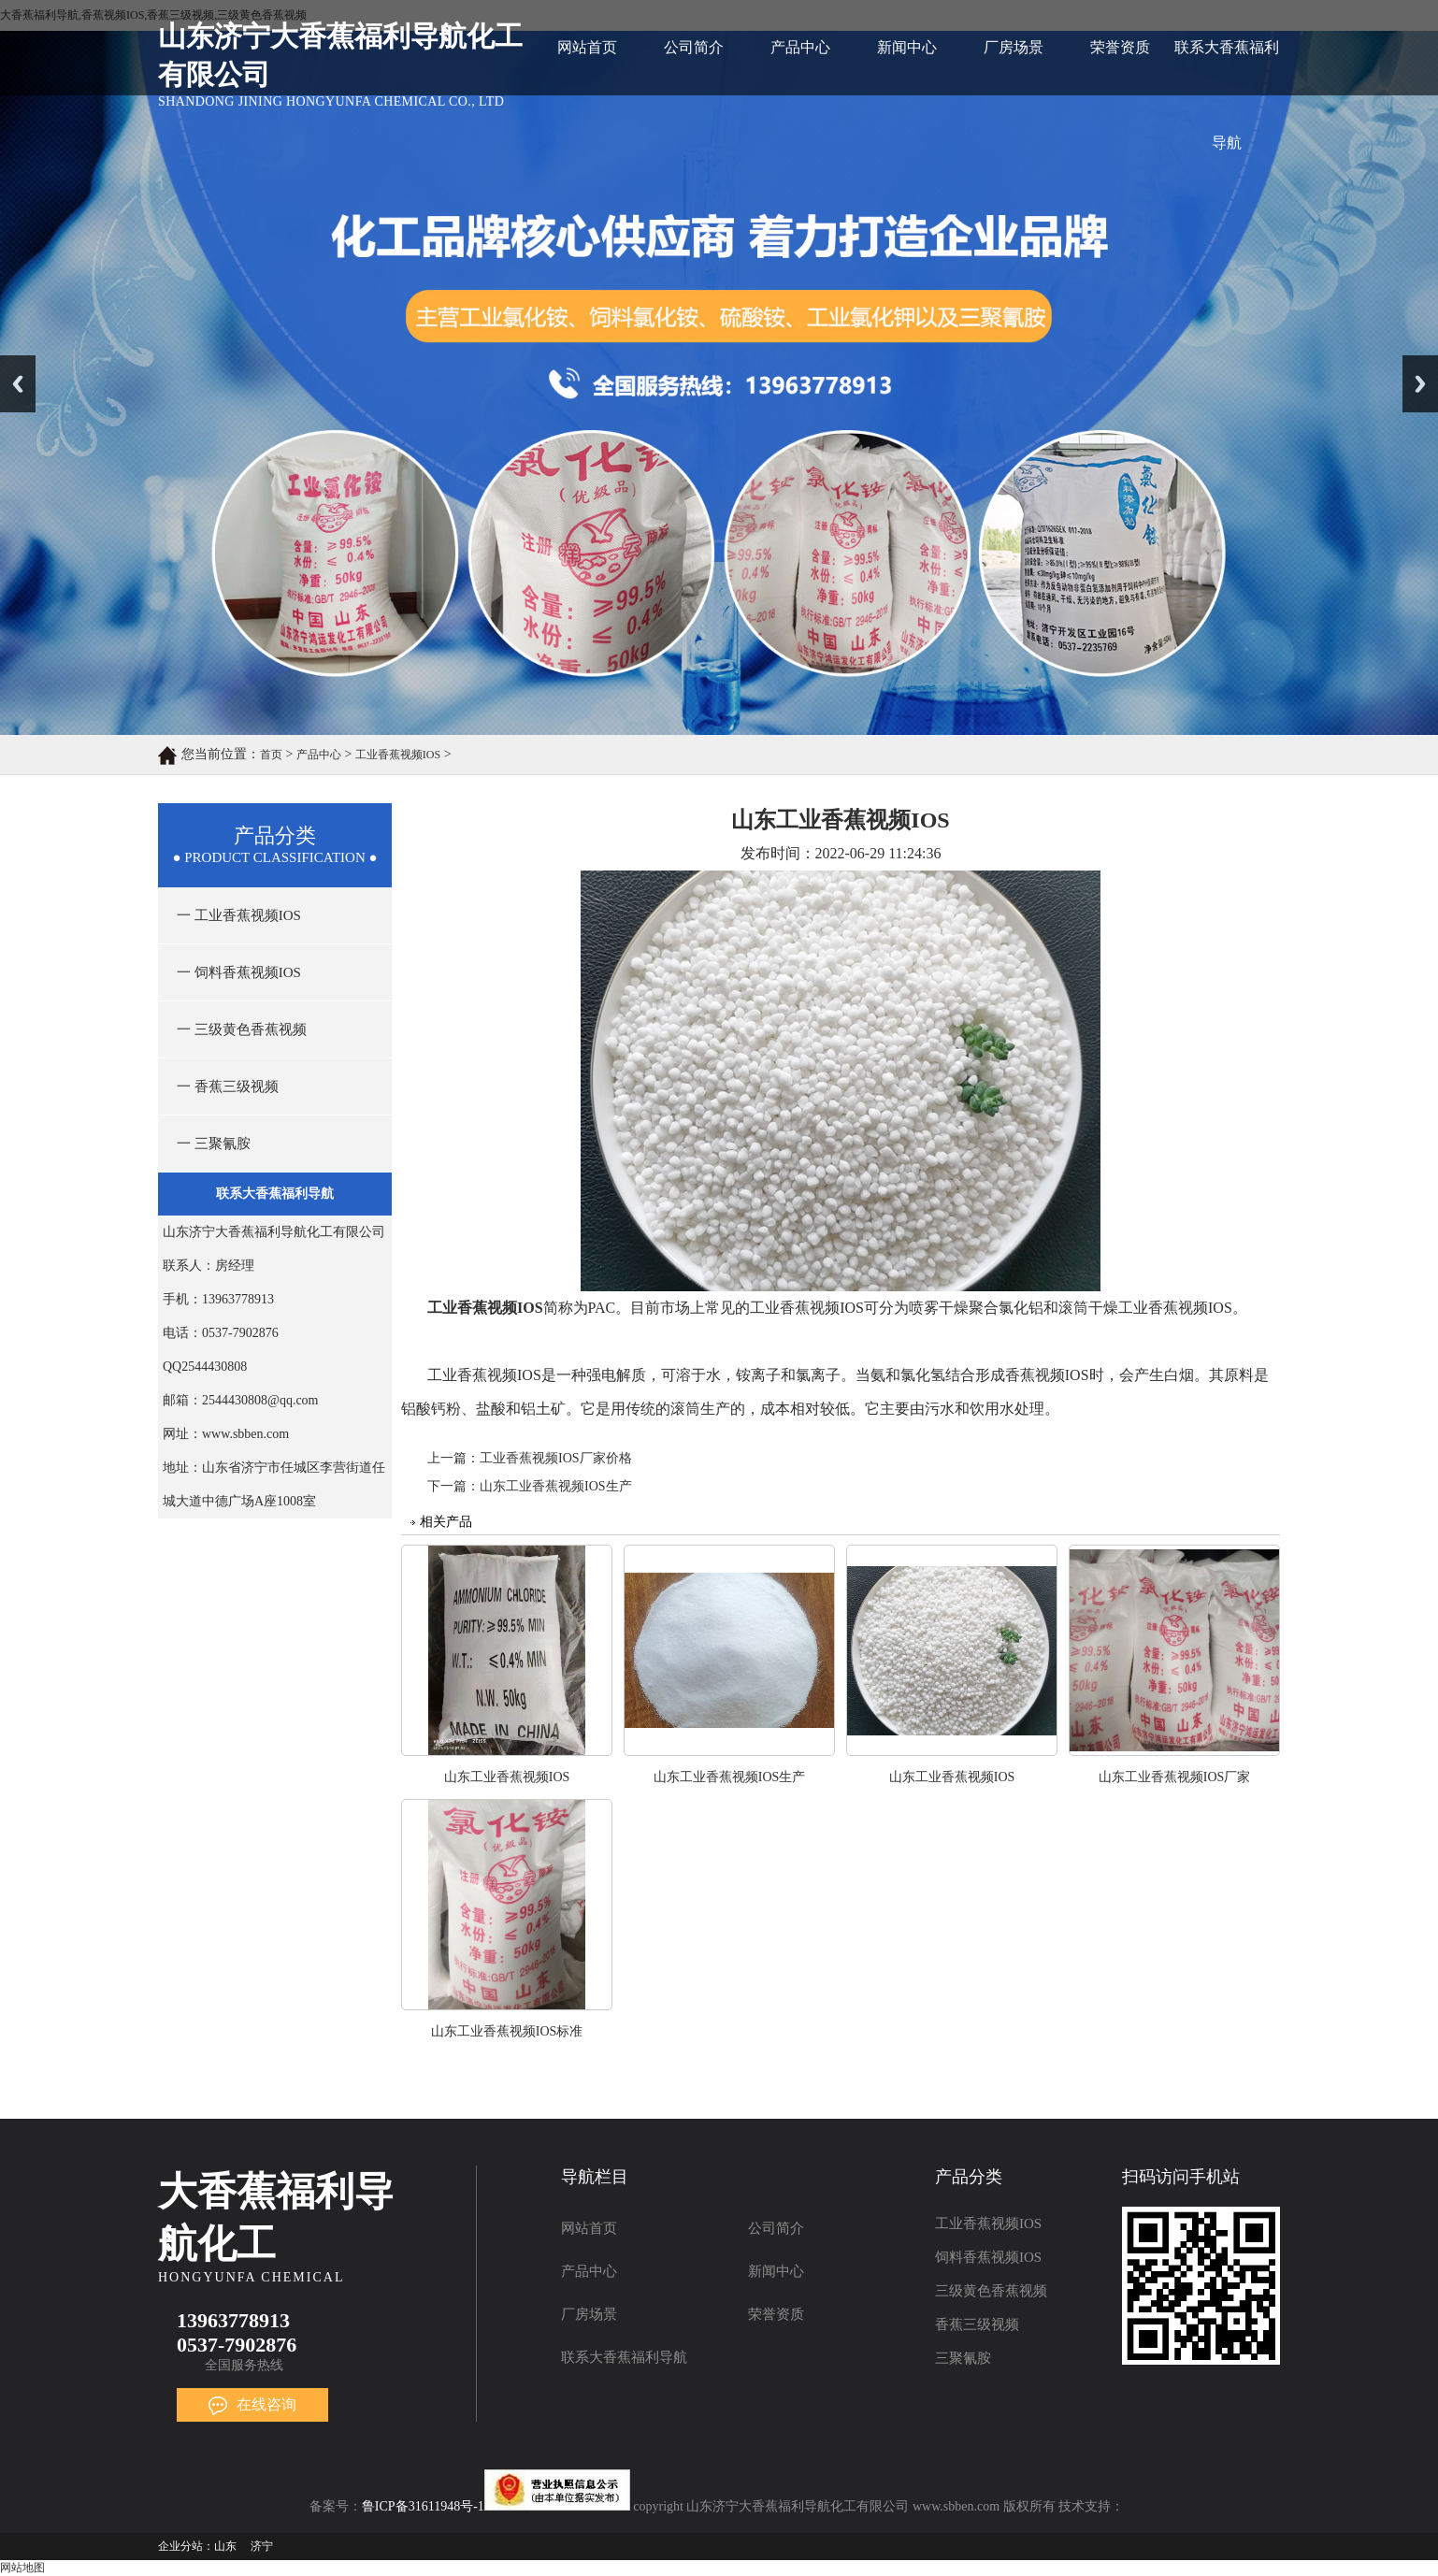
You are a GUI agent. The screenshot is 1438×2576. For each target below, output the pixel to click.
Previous (18, 383)
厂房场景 (1013, 47)
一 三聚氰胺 (214, 1143)
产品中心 (800, 47)
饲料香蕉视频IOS (988, 2257)
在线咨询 (252, 2404)
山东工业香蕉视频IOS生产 (556, 1486)
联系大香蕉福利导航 (1226, 67)
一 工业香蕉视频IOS (239, 915)
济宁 (262, 2546)
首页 (271, 754)
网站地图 (22, 2567)
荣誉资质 (1120, 47)
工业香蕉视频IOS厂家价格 (556, 1458)
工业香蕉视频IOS (397, 754)
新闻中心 (907, 47)
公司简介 (694, 47)
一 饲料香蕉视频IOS (239, 972)
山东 (225, 2546)
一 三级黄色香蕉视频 (242, 1029)
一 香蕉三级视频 (228, 1086)
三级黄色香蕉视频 (991, 2290)
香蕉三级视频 (977, 2324)
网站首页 (587, 47)
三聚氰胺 (963, 2358)
